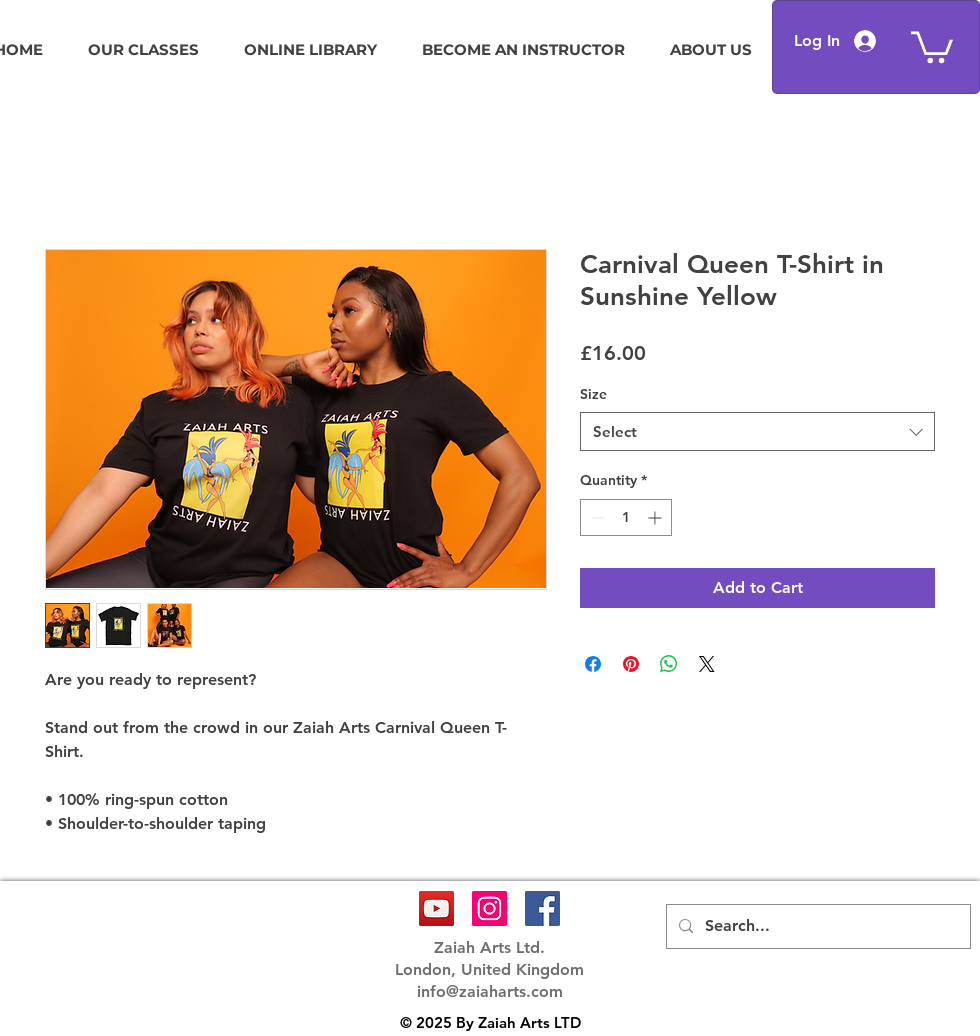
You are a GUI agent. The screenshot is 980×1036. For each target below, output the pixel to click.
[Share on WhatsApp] (669, 664)
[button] (932, 45)
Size (593, 394)
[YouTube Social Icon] (436, 908)
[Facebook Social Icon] (542, 908)
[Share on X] (707, 664)
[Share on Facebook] (593, 664)
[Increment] (656, 517)
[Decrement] (595, 517)
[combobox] (757, 431)
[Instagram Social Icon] (489, 908)
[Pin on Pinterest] (631, 664)
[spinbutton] (626, 517)
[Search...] (816, 926)
